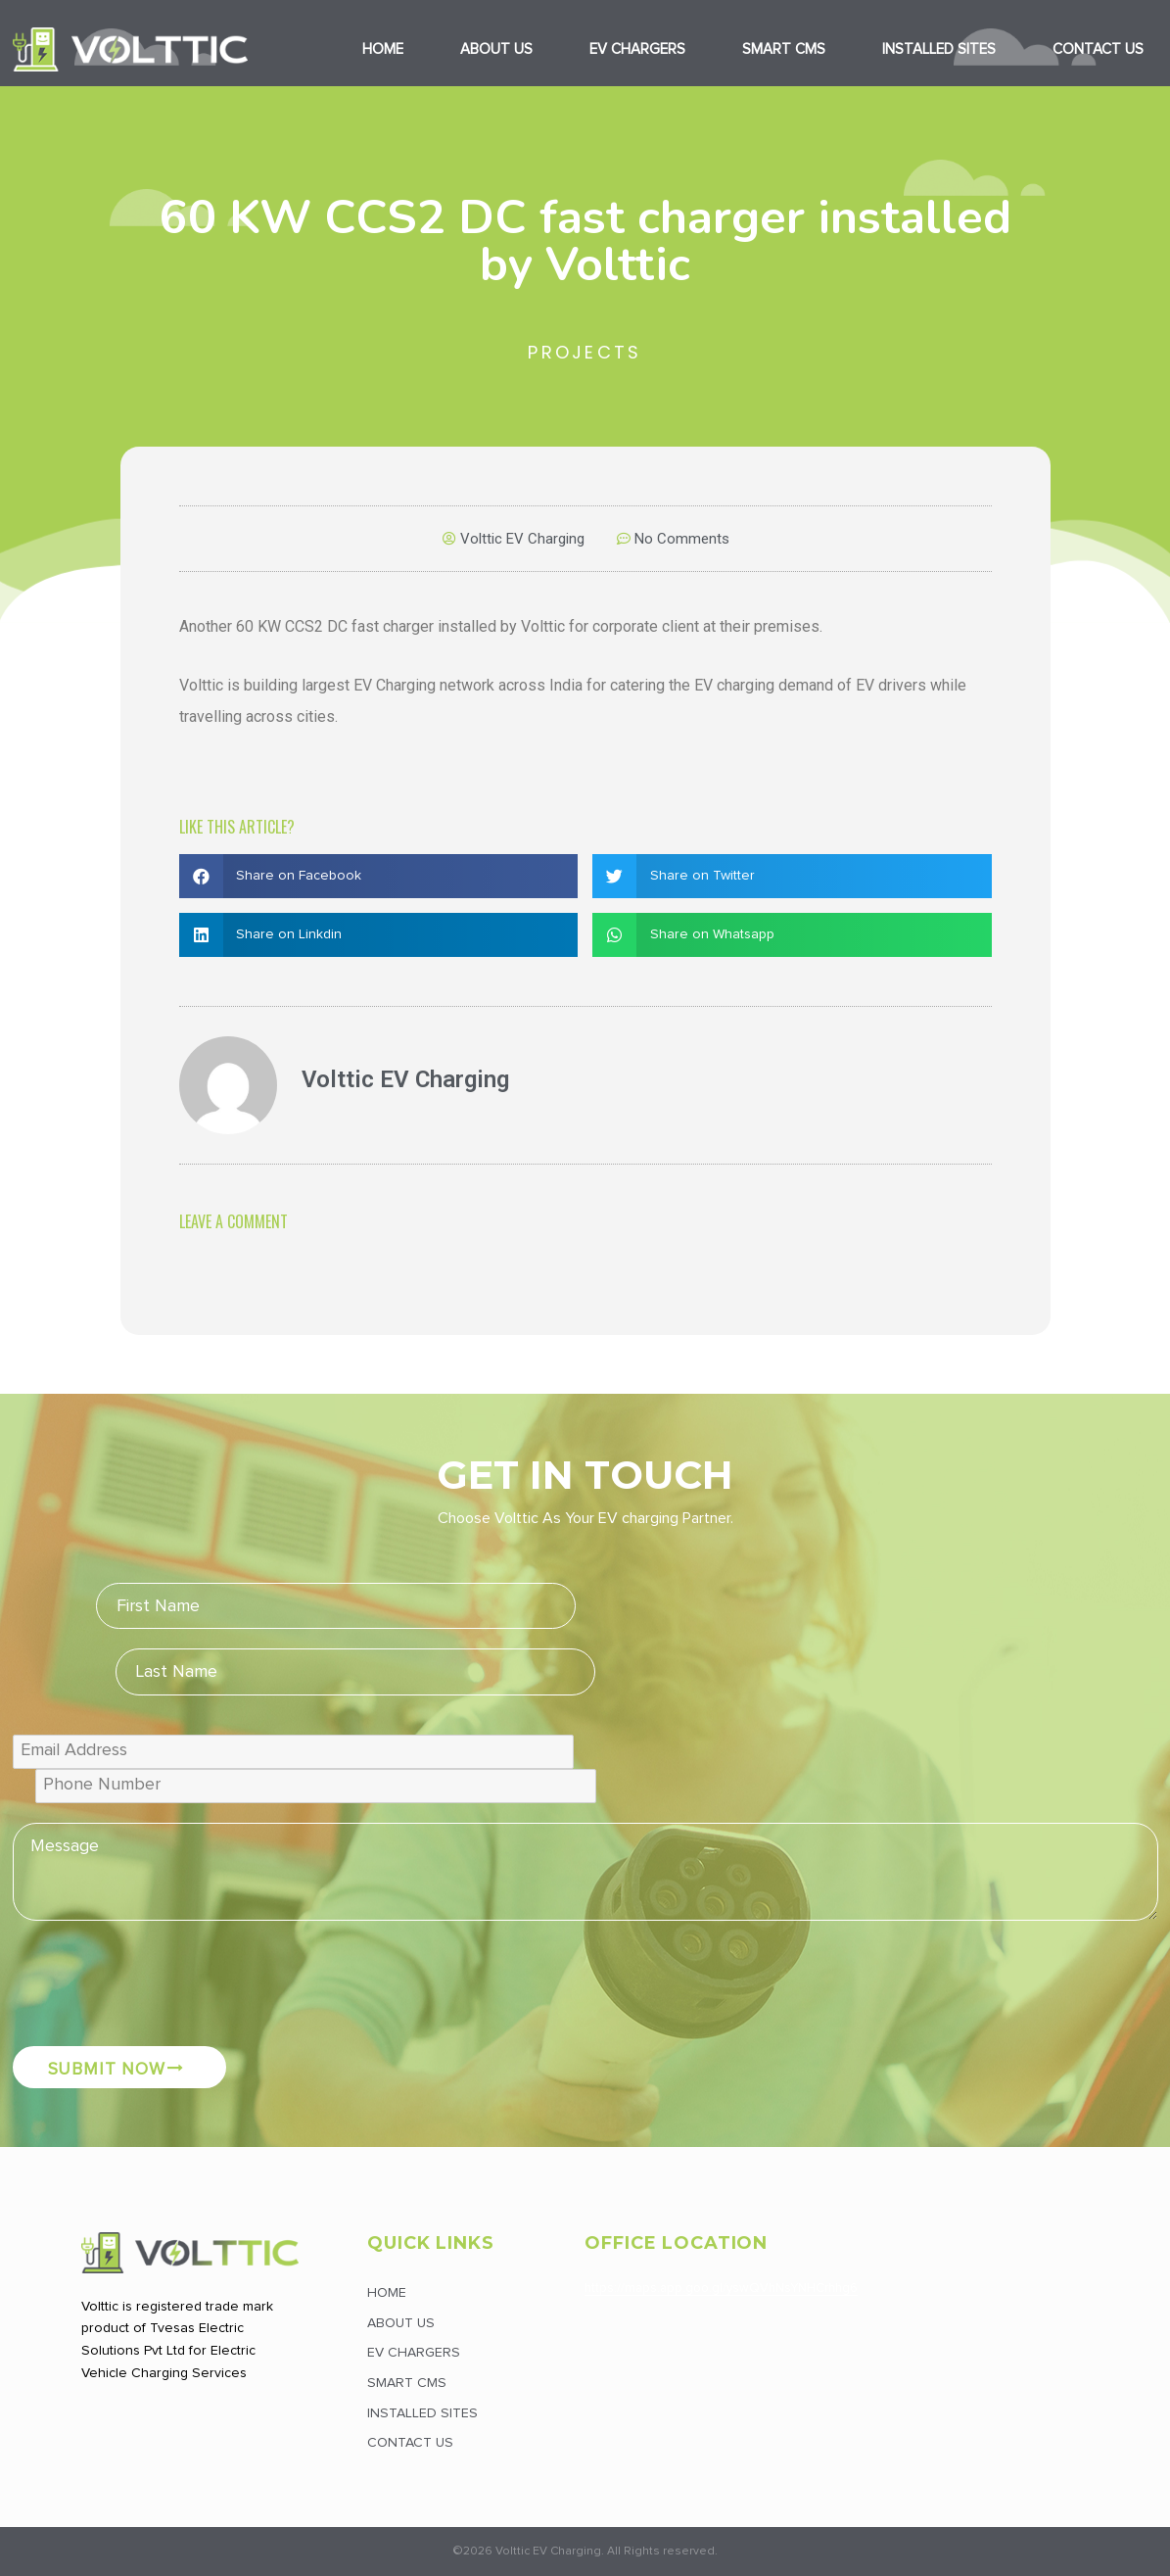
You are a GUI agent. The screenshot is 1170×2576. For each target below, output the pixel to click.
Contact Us (410, 2443)
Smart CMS (783, 49)
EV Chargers (637, 49)
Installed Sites (939, 49)
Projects (584, 352)
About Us (496, 49)
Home (382, 49)
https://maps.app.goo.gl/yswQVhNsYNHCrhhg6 (721, 2288)
